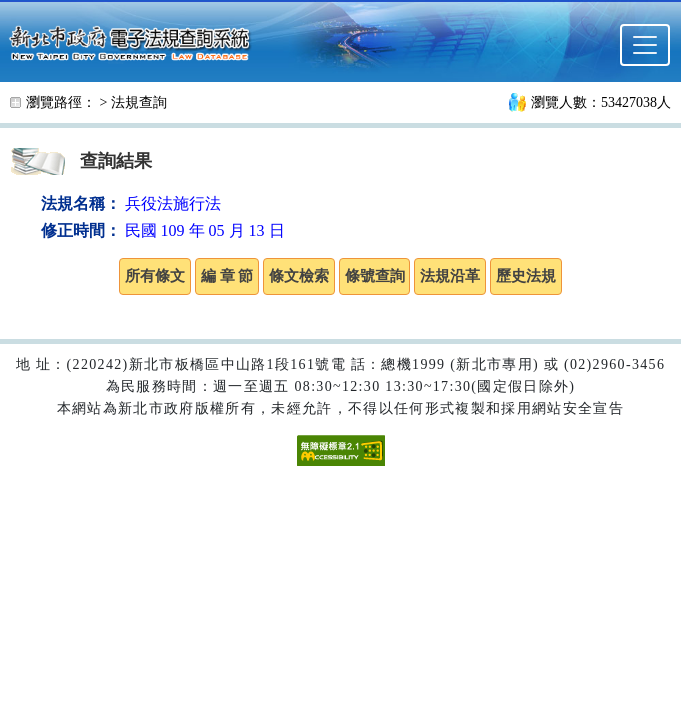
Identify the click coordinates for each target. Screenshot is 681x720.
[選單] (645, 45)
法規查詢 (139, 102)
